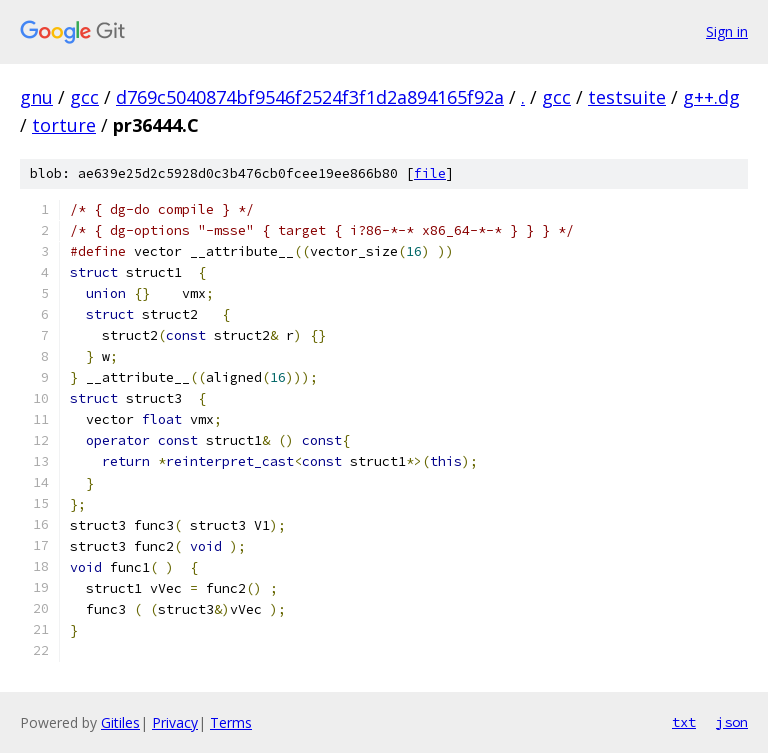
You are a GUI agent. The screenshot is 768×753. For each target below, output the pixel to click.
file (430, 173)
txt (684, 722)
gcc (84, 97)
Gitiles (120, 722)
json (732, 722)
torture (64, 125)
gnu (36, 97)
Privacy (175, 722)
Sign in (727, 31)
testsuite (627, 97)
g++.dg (711, 97)
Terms (231, 722)
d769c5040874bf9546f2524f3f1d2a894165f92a (310, 97)
